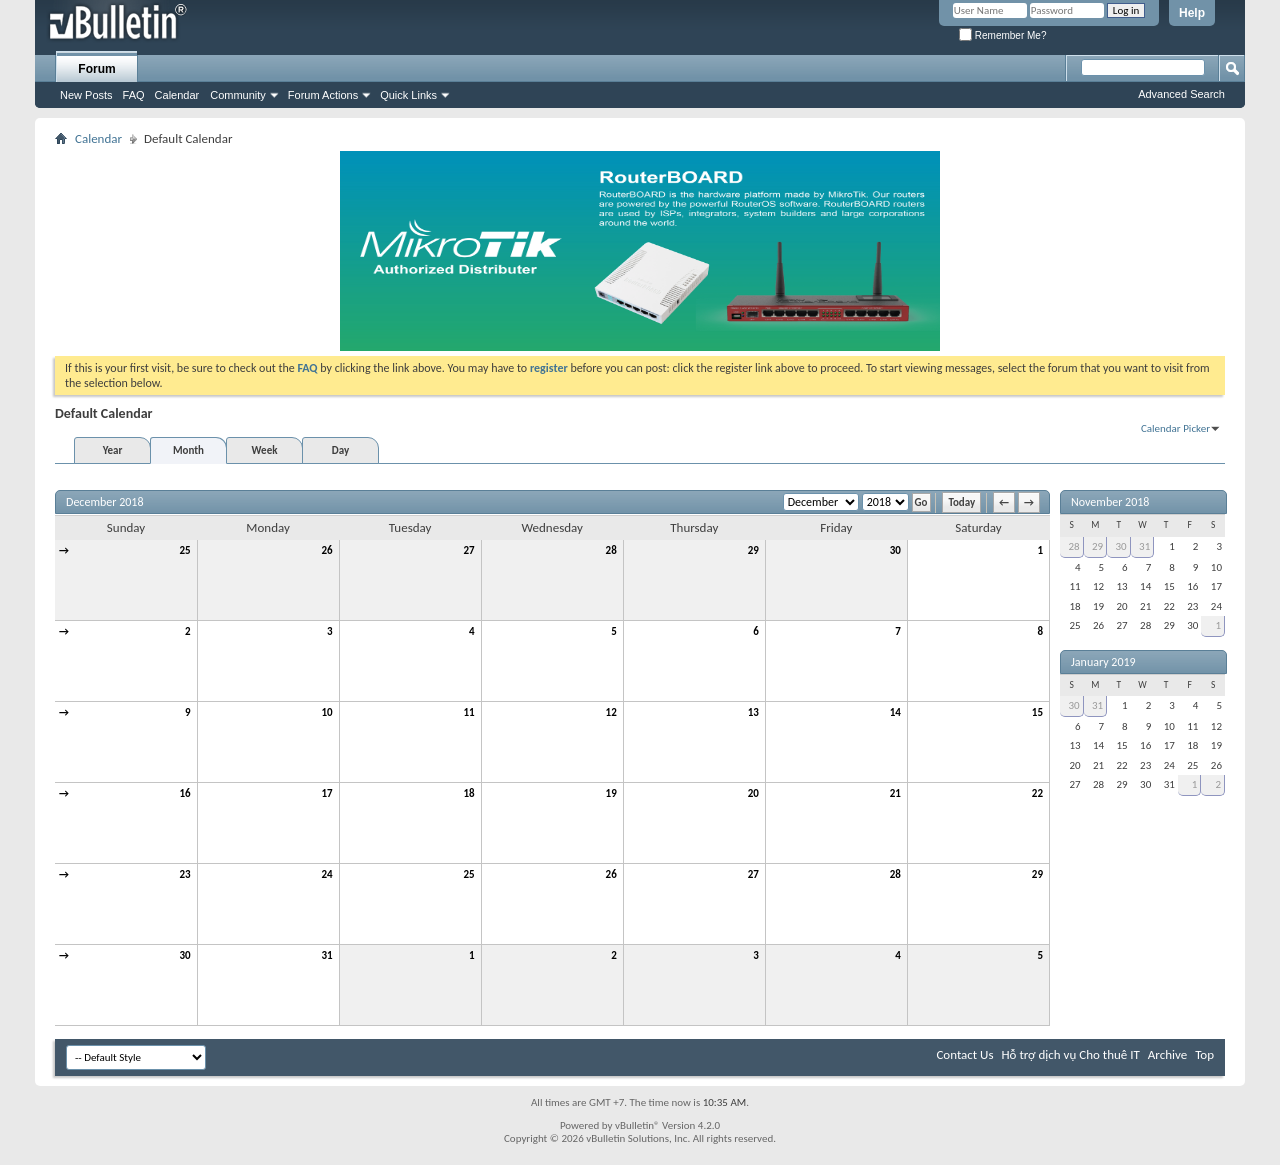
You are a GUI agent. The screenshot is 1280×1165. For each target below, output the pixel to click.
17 (326, 793)
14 (895, 712)
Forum (96, 69)
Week (265, 450)
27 (469, 550)
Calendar (177, 95)
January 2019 (1103, 662)
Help (1192, 13)
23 (184, 874)
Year (113, 450)
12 (611, 712)
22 (1037, 793)
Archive (1167, 1054)
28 (611, 550)
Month (188, 450)
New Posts (86, 95)
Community (238, 95)
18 (469, 793)
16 (184, 793)
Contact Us (964, 1054)
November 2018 (1110, 502)
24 (326, 874)
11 (469, 712)
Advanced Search (1181, 94)
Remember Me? (1002, 35)
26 (326, 550)
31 (326, 955)
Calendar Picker (1175, 428)
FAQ (134, 95)
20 (753, 793)
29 (753, 550)
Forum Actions (323, 95)
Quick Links (408, 95)
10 (326, 712)
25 (184, 550)
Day (340, 450)
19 (611, 793)
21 (895, 793)
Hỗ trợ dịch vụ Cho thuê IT (1070, 1054)
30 (895, 550)
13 (753, 712)
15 (1037, 712)
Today (961, 502)
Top (1204, 1054)
